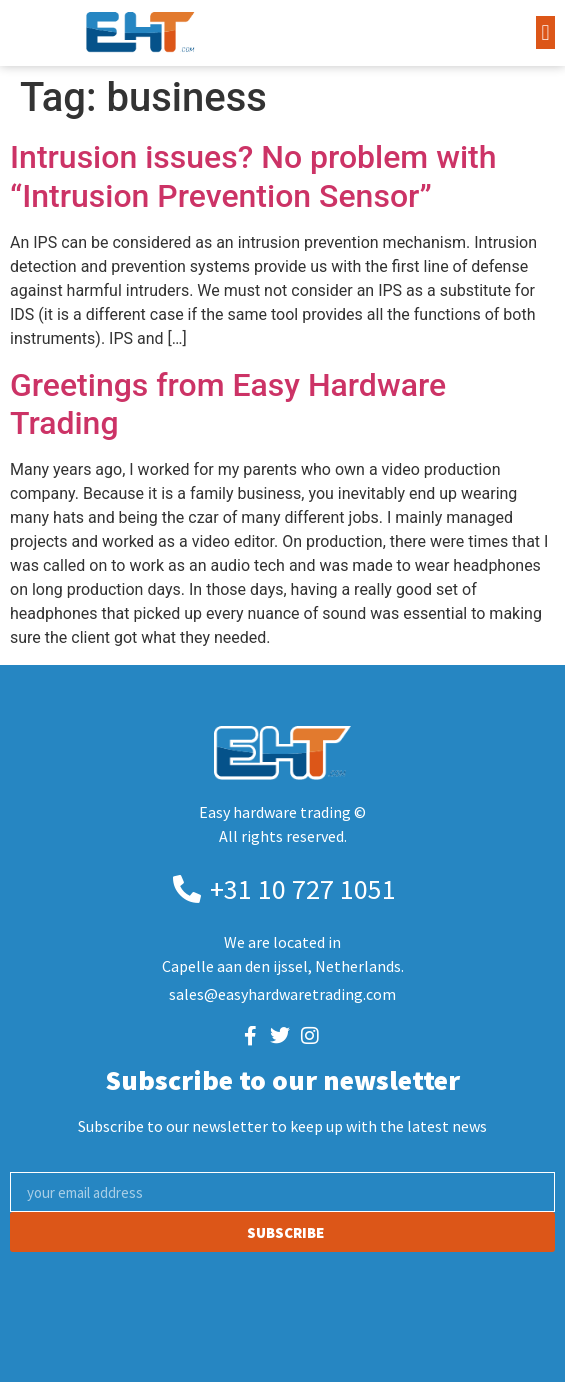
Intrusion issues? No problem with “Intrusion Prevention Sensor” (253, 176)
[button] (545, 32)
